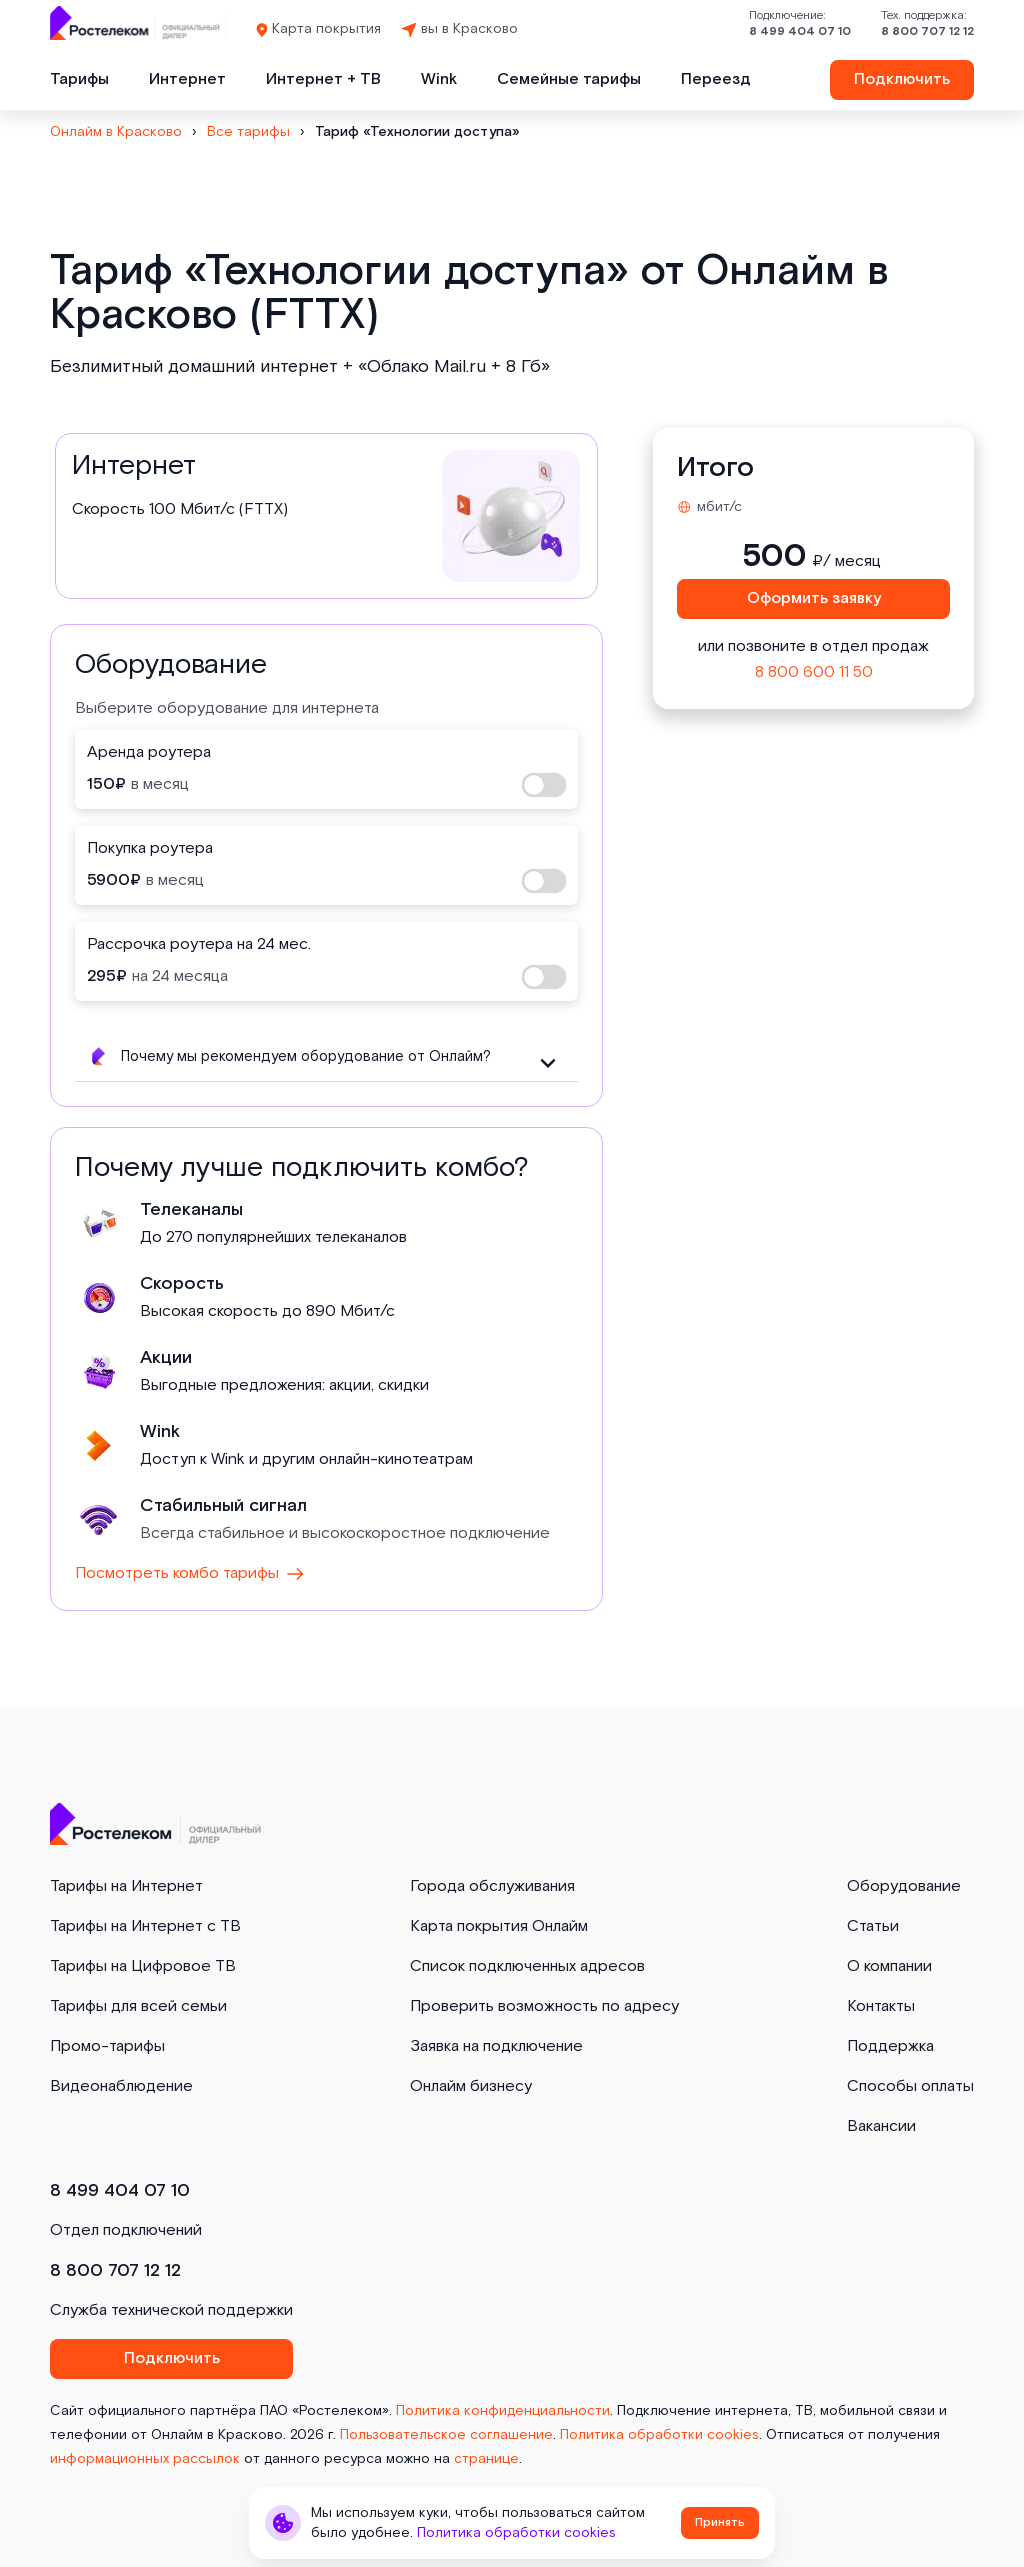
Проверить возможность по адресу (544, 2006)
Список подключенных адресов (527, 1966)
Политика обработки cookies (659, 2435)
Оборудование (904, 1886)
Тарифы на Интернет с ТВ (145, 1926)
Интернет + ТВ (323, 79)
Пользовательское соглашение (446, 2435)
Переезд (716, 79)
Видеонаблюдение (121, 2086)
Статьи (873, 1926)
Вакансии (881, 2126)
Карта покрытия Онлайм (499, 1926)
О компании (889, 1966)
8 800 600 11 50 (814, 672)
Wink (439, 79)
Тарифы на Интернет (126, 1886)
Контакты (881, 2006)
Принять (720, 2522)
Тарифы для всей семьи (138, 2006)
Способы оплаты (910, 2086)
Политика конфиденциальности (503, 2411)
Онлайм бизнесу (471, 2086)
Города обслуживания (492, 1886)
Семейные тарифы (569, 79)
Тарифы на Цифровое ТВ (143, 1966)
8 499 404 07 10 (800, 31)
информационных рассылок (145, 2459)
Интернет (187, 79)
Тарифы (79, 79)
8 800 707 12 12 (927, 31)
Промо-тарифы (107, 2046)
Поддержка (890, 2046)
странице (486, 2459)
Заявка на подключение (496, 2046)
